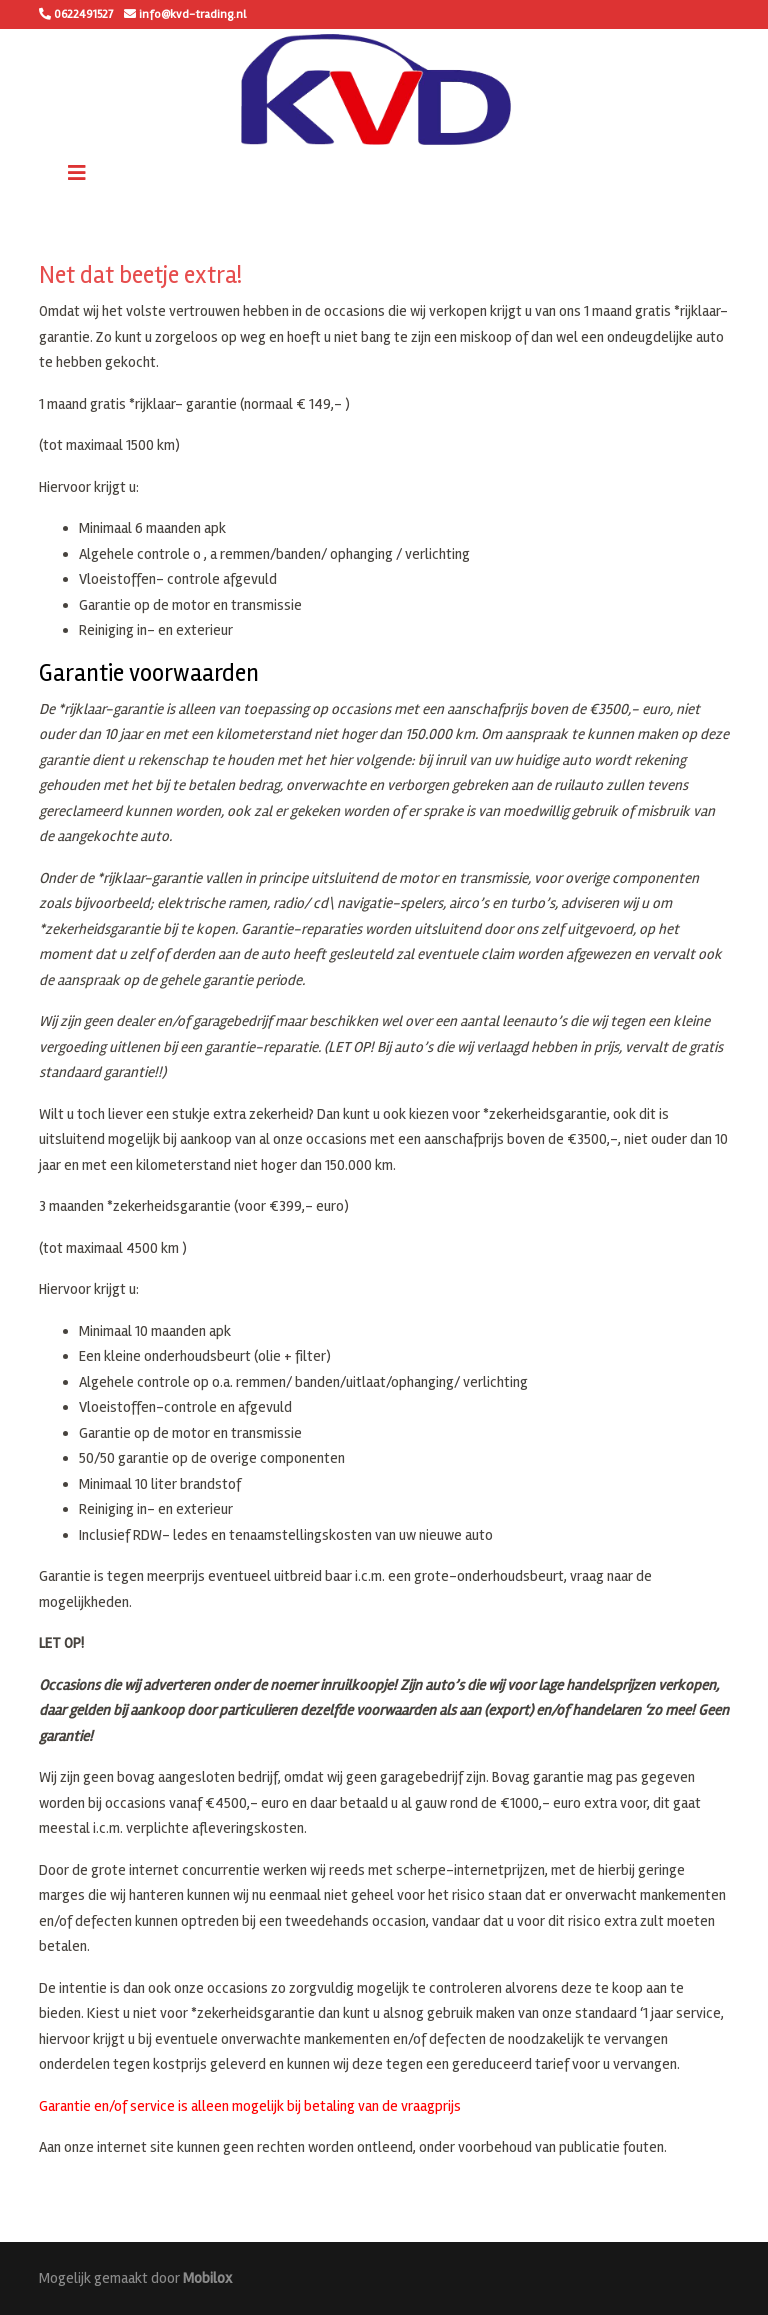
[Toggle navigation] (77, 173)
